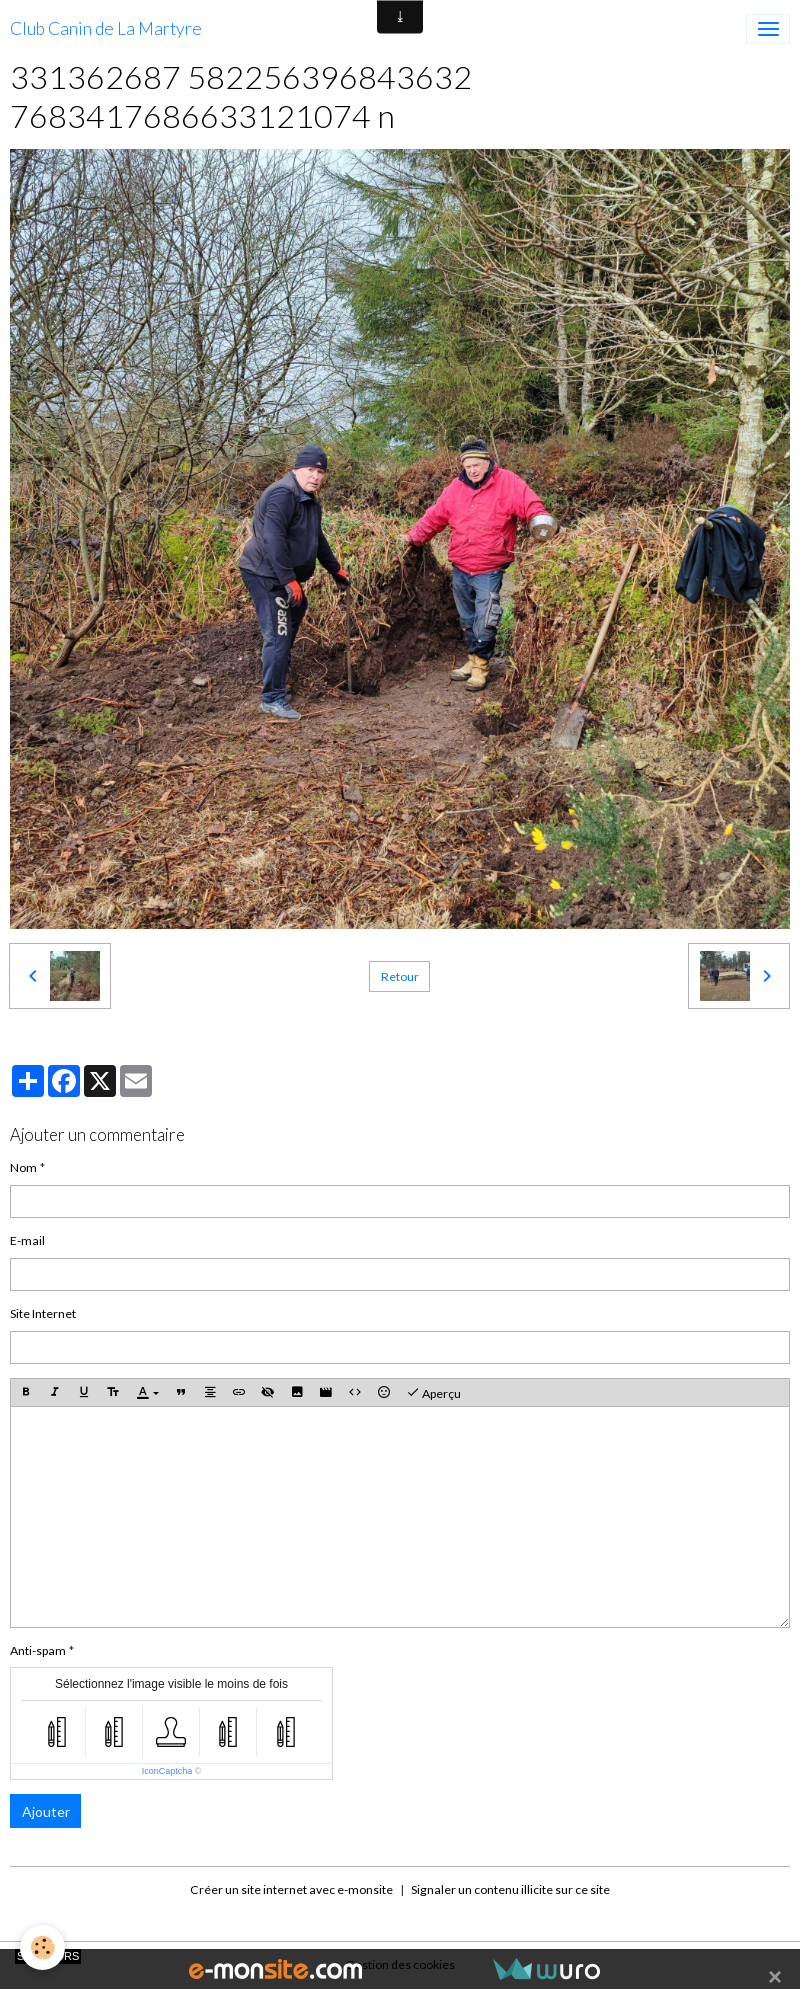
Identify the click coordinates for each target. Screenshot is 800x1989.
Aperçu (433, 1393)
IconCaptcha (167, 1771)
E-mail (27, 1240)
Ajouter (46, 1811)
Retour (400, 976)
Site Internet (43, 1313)
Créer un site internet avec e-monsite (291, 1889)
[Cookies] (42, 1947)
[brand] (106, 29)
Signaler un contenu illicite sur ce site (510, 1889)
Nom (23, 1167)
